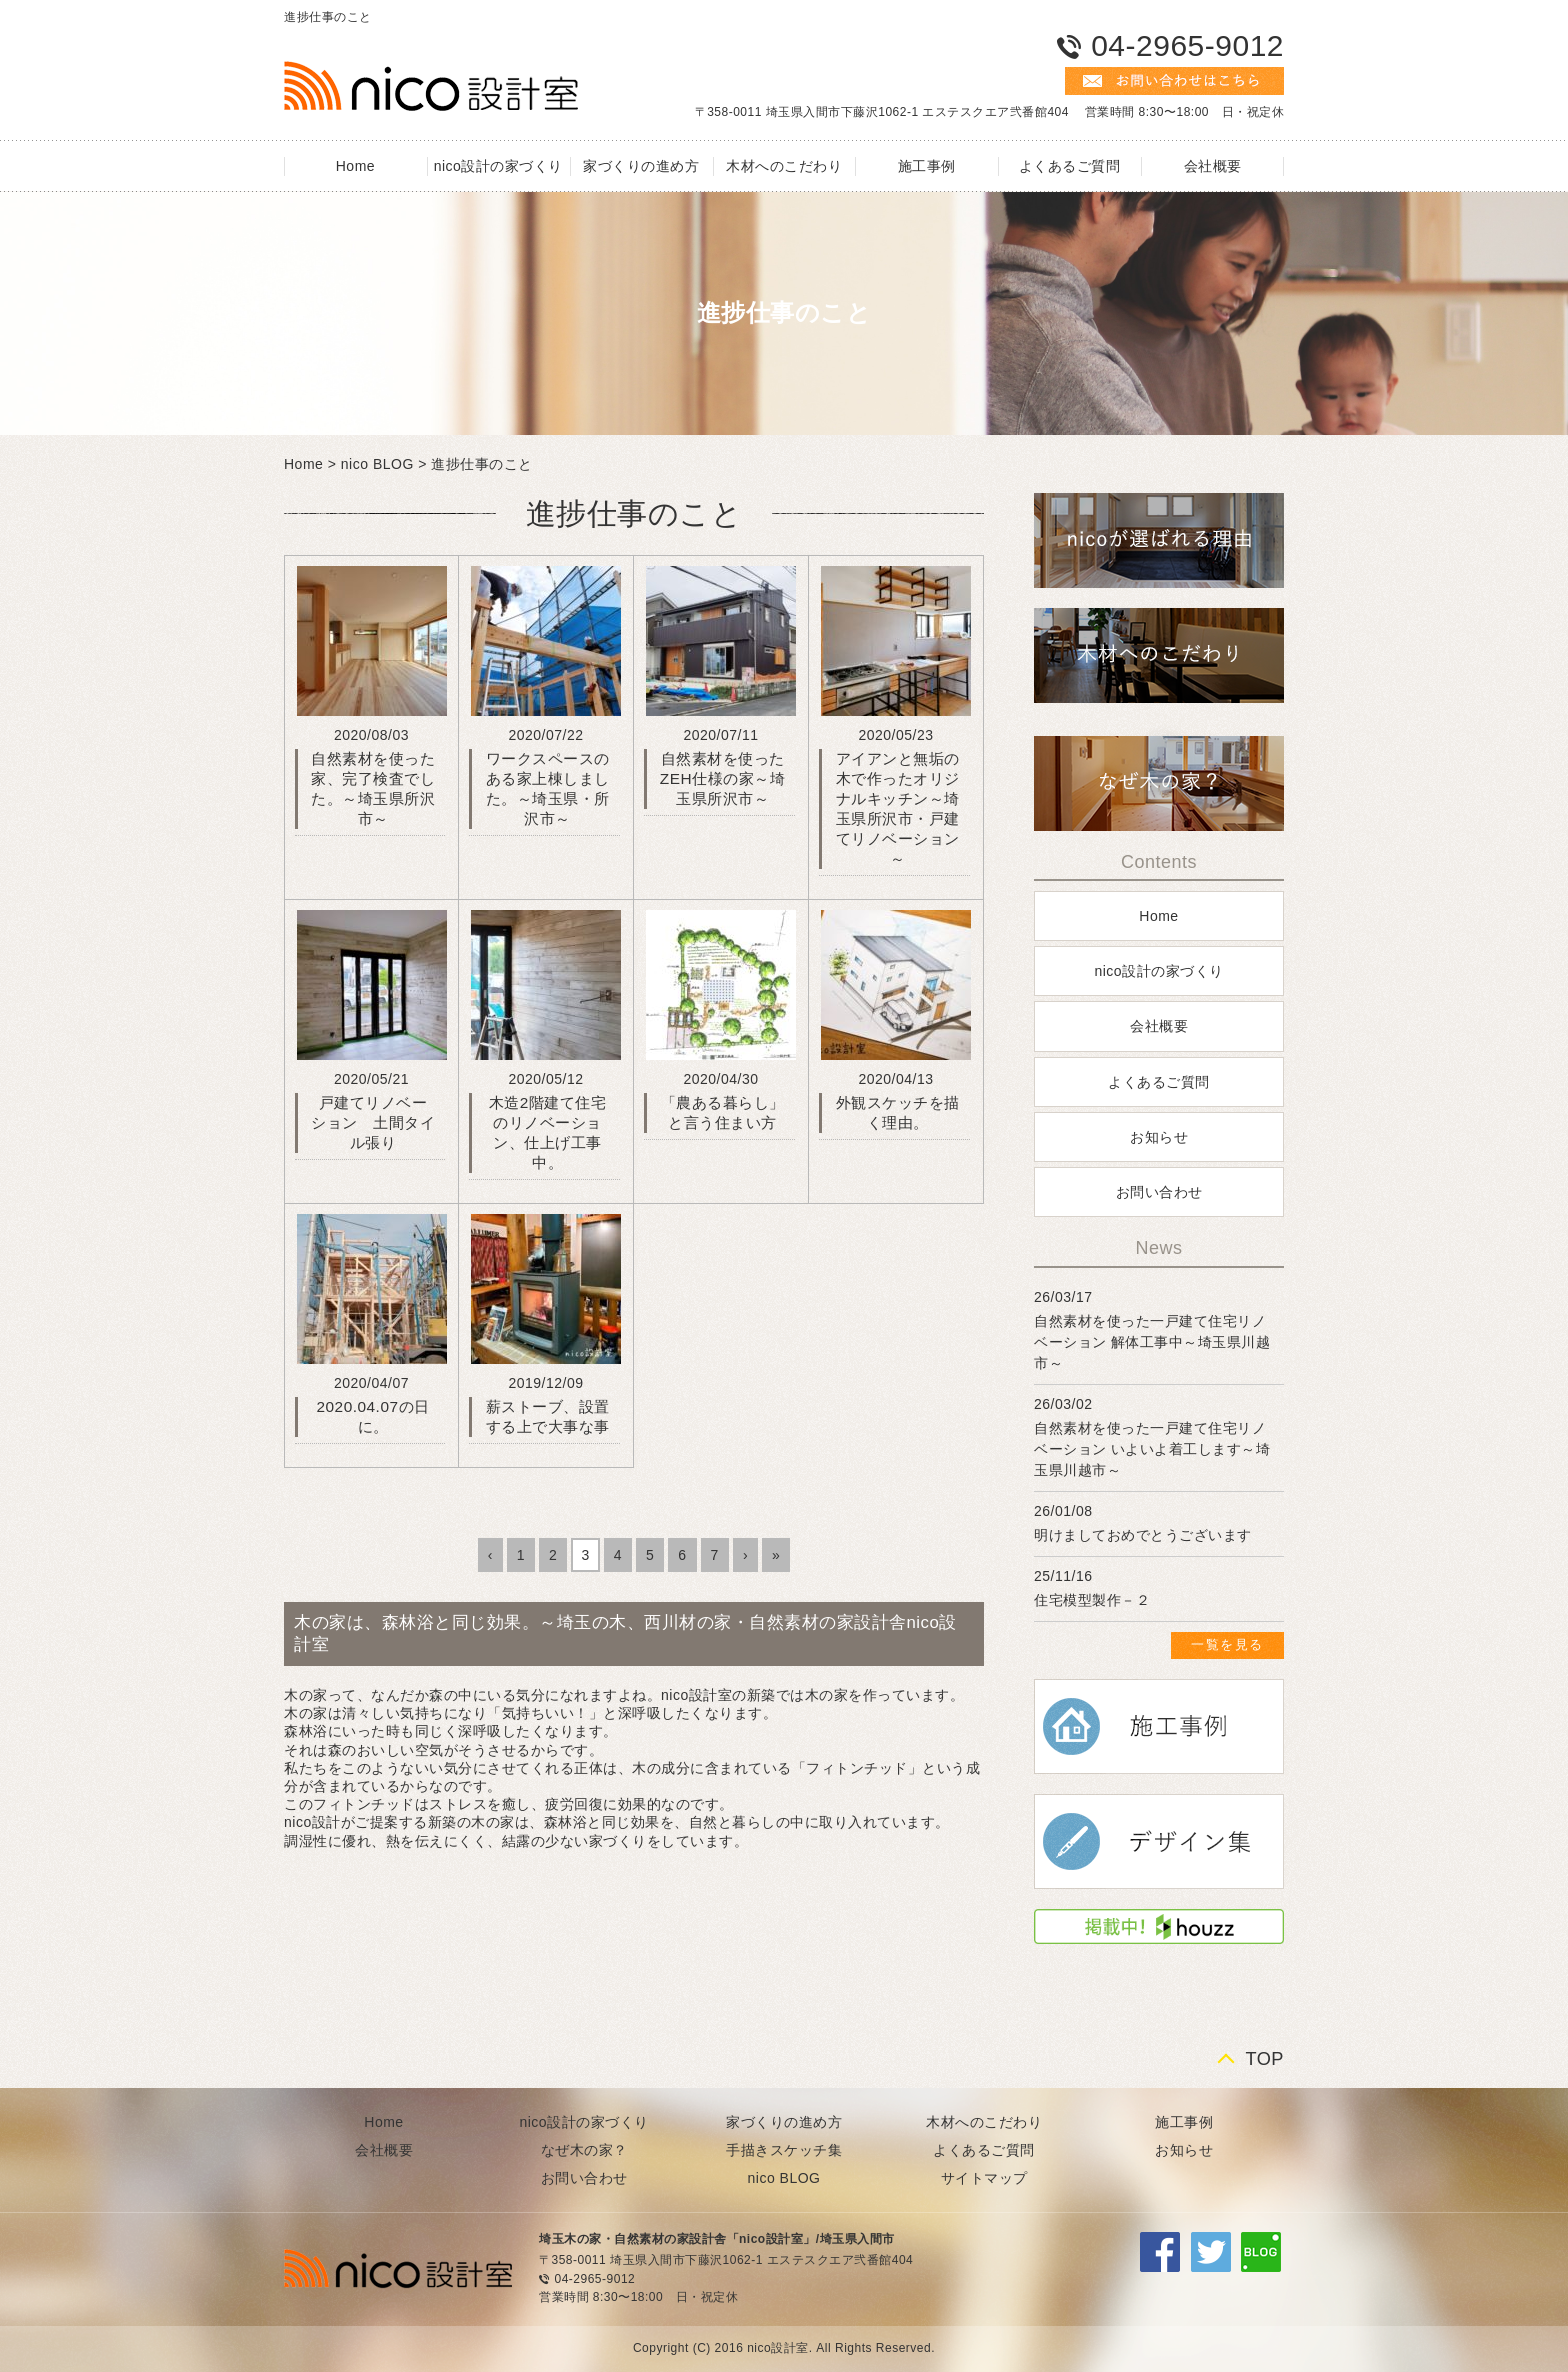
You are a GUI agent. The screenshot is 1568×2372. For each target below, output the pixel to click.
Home (355, 166)
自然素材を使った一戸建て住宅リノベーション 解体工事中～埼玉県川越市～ (1152, 1342)
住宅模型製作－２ (1092, 1600)
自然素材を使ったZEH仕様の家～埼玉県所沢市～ (722, 778)
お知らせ (1159, 1137)
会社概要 (1213, 166)
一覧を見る (1227, 1644)
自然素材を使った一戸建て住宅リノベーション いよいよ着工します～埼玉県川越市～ (1152, 1449)
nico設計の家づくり (498, 166)
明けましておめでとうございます (1143, 1535)
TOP (1264, 2059)
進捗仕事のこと (482, 464)
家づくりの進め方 (641, 166)
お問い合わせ (1159, 1192)
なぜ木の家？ (584, 2150)
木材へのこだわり (784, 166)
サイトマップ (984, 2178)
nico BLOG (377, 464)
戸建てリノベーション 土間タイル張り (373, 1122)
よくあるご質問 (1070, 166)
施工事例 (927, 166)
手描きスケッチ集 (784, 2150)
